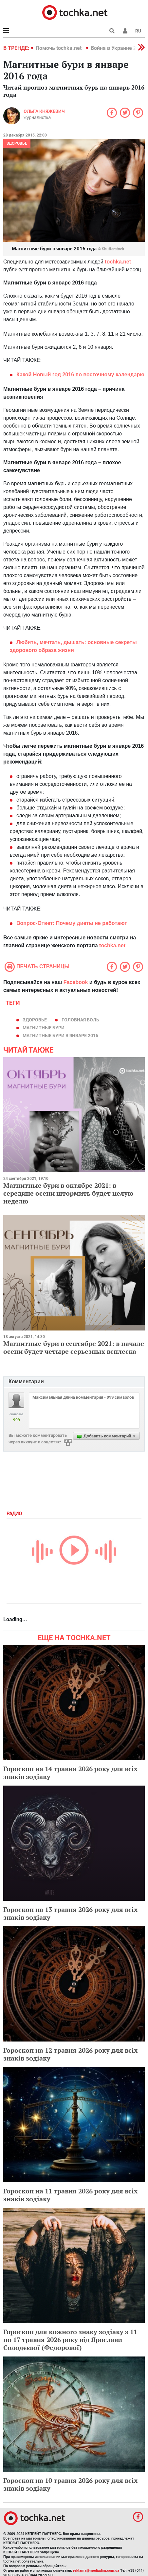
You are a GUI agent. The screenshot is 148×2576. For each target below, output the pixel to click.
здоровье (35, 1019)
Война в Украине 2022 (118, 48)
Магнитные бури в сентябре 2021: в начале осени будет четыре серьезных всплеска (73, 1347)
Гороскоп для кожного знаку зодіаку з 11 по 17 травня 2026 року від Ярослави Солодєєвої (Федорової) (70, 2339)
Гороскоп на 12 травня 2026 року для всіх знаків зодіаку (70, 2054)
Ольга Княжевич (44, 111)
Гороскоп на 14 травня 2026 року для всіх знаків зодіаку (70, 1772)
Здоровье (17, 143)
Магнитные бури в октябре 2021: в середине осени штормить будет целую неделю (68, 1193)
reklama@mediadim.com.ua (96, 2570)
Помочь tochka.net (59, 48)
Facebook (76, 982)
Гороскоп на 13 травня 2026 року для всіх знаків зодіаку (70, 1913)
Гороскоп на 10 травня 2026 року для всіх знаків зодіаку (70, 2484)
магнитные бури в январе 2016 (60, 1035)
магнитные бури (44, 1027)
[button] (125, 31)
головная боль (80, 1019)
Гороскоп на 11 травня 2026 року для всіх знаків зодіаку (70, 2195)
